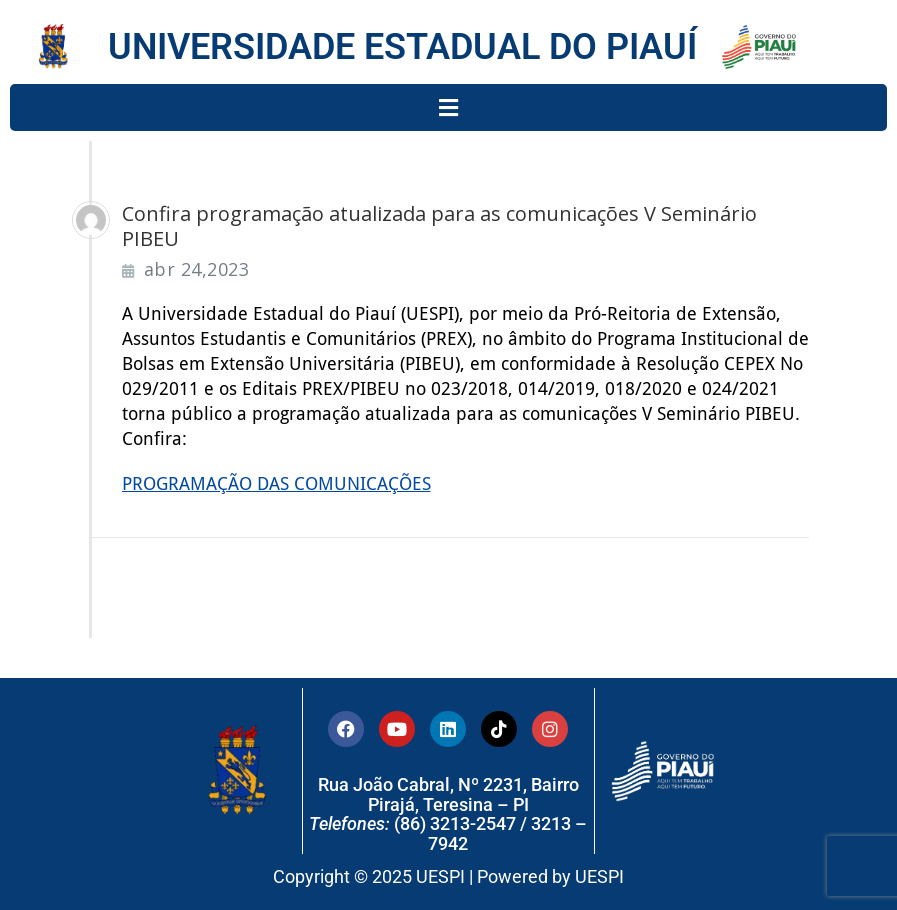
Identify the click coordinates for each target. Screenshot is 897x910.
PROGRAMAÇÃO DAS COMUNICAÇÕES (276, 483)
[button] (448, 107)
